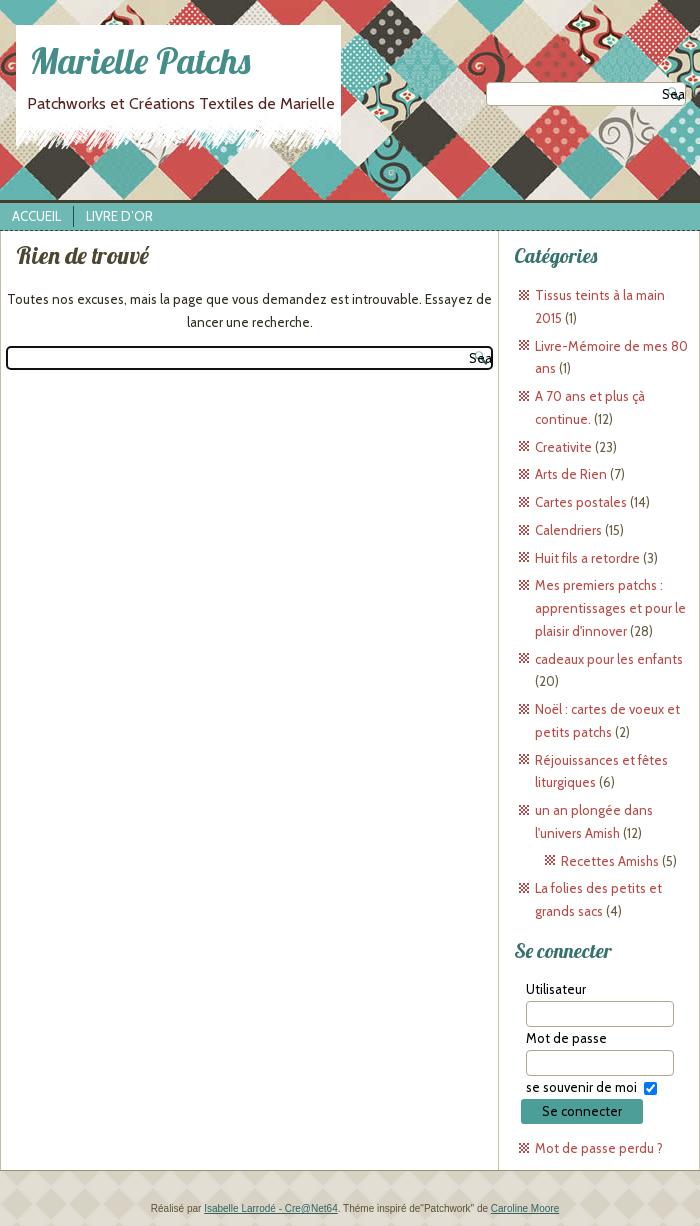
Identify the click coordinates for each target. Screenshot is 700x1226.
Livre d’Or (119, 216)
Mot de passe (566, 1038)
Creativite (563, 447)
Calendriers (568, 530)
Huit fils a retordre (587, 558)
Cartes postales (581, 502)
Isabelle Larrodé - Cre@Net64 (271, 1208)
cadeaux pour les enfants (609, 659)
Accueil (36, 216)
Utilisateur (556, 989)
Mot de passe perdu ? (599, 1148)
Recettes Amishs (610, 861)
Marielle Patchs (140, 60)
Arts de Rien (571, 474)
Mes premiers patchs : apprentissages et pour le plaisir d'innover (610, 608)
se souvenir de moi (581, 1087)
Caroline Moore (525, 1208)
